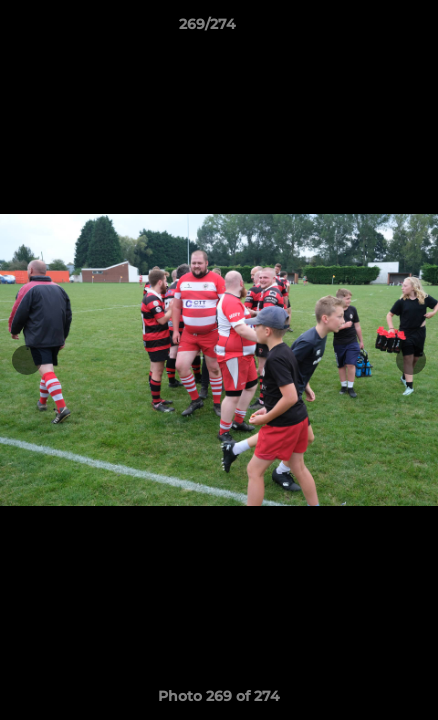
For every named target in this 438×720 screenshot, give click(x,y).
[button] (366, 29)
